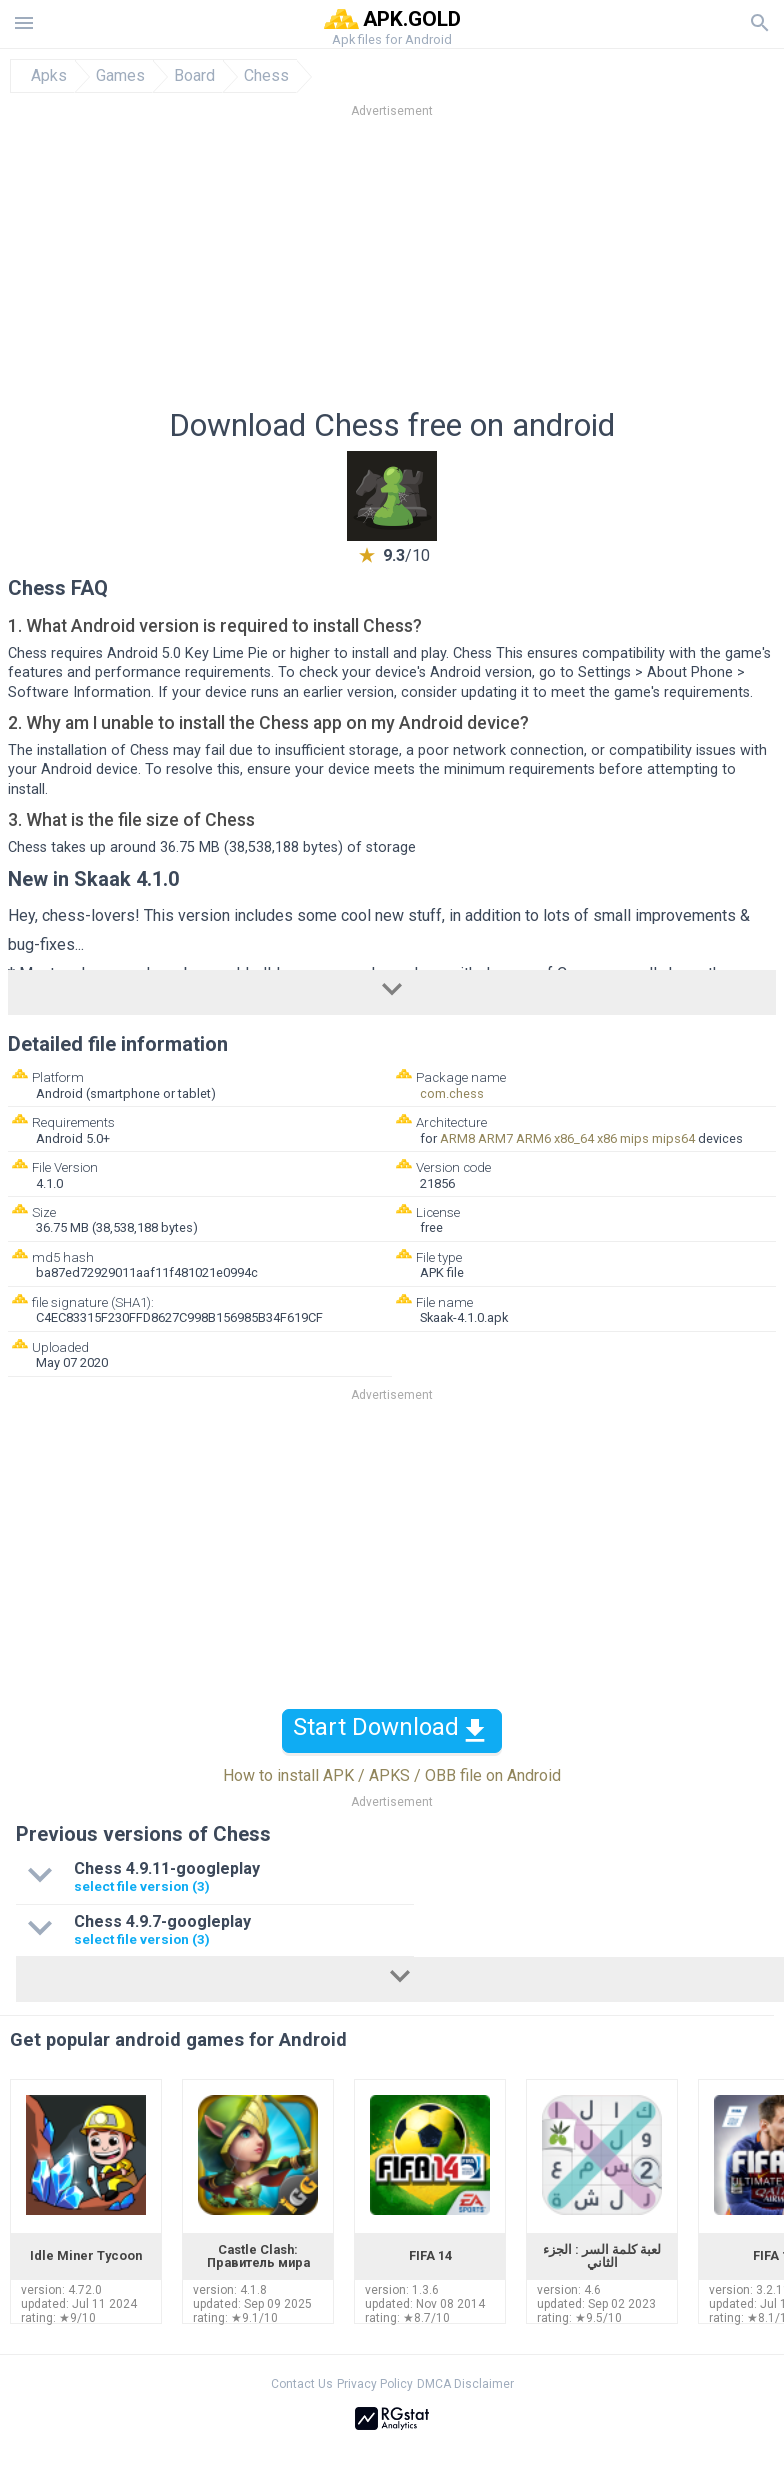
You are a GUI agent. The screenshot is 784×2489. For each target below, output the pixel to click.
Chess (266, 76)
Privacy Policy (375, 2384)
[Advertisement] (392, 269)
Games (120, 76)
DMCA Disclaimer (465, 2384)
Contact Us (302, 2384)
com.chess (452, 1093)
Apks (49, 76)
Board (194, 76)
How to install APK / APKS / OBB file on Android (392, 1775)
